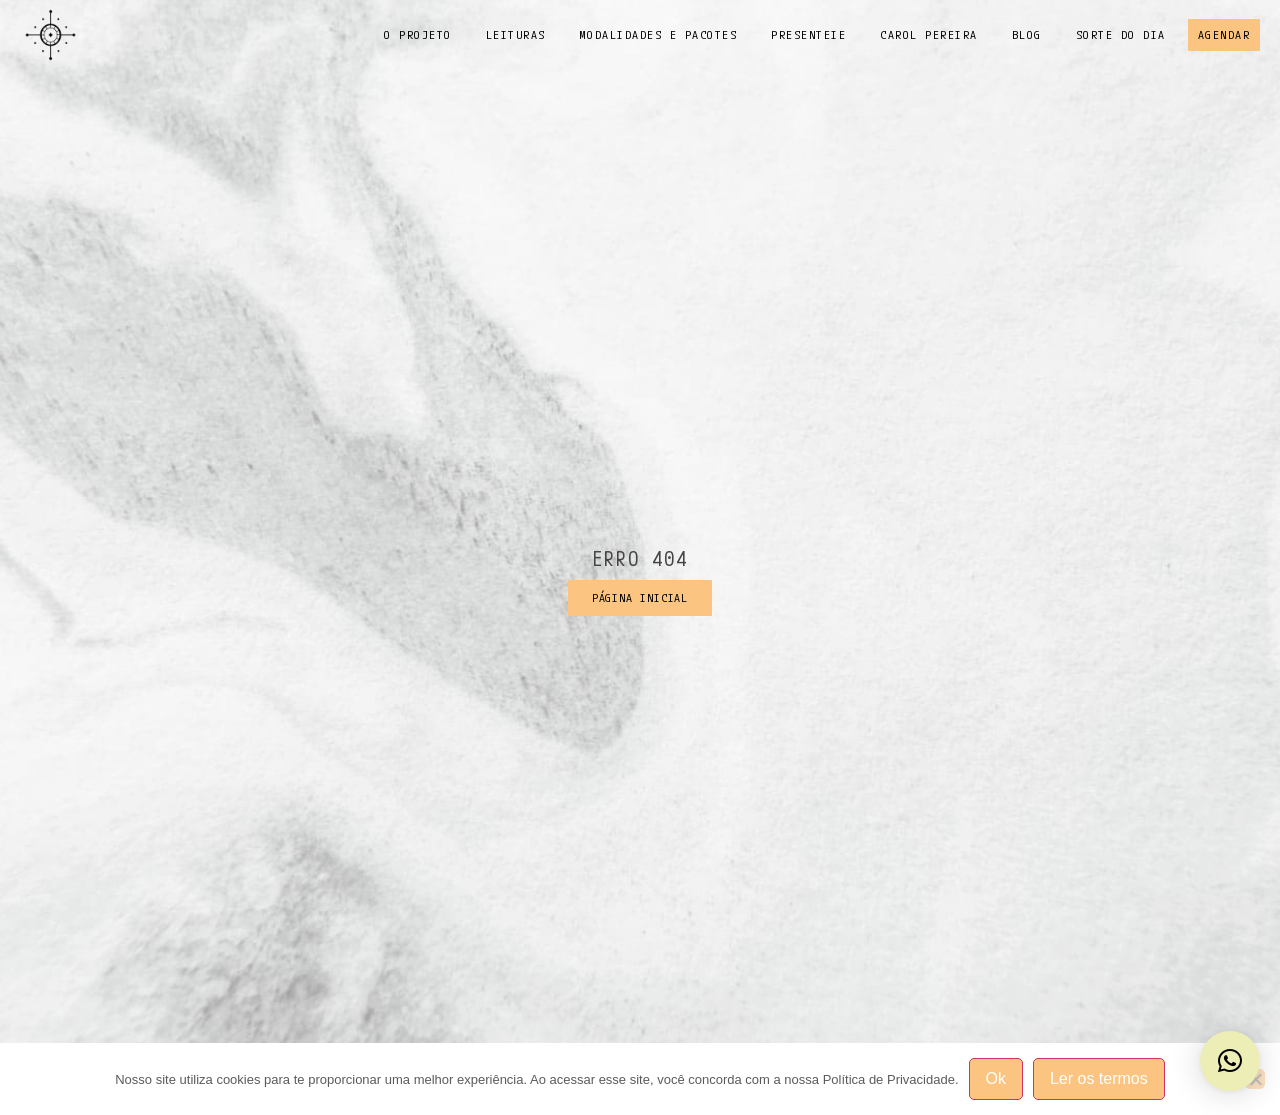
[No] (1255, 1079)
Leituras (516, 34)
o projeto (418, 34)
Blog (1027, 34)
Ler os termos (1099, 1078)
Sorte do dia (1121, 34)
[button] (1230, 1061)
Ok (996, 1078)
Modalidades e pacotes (659, 34)
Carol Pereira (929, 34)
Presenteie (808, 34)
